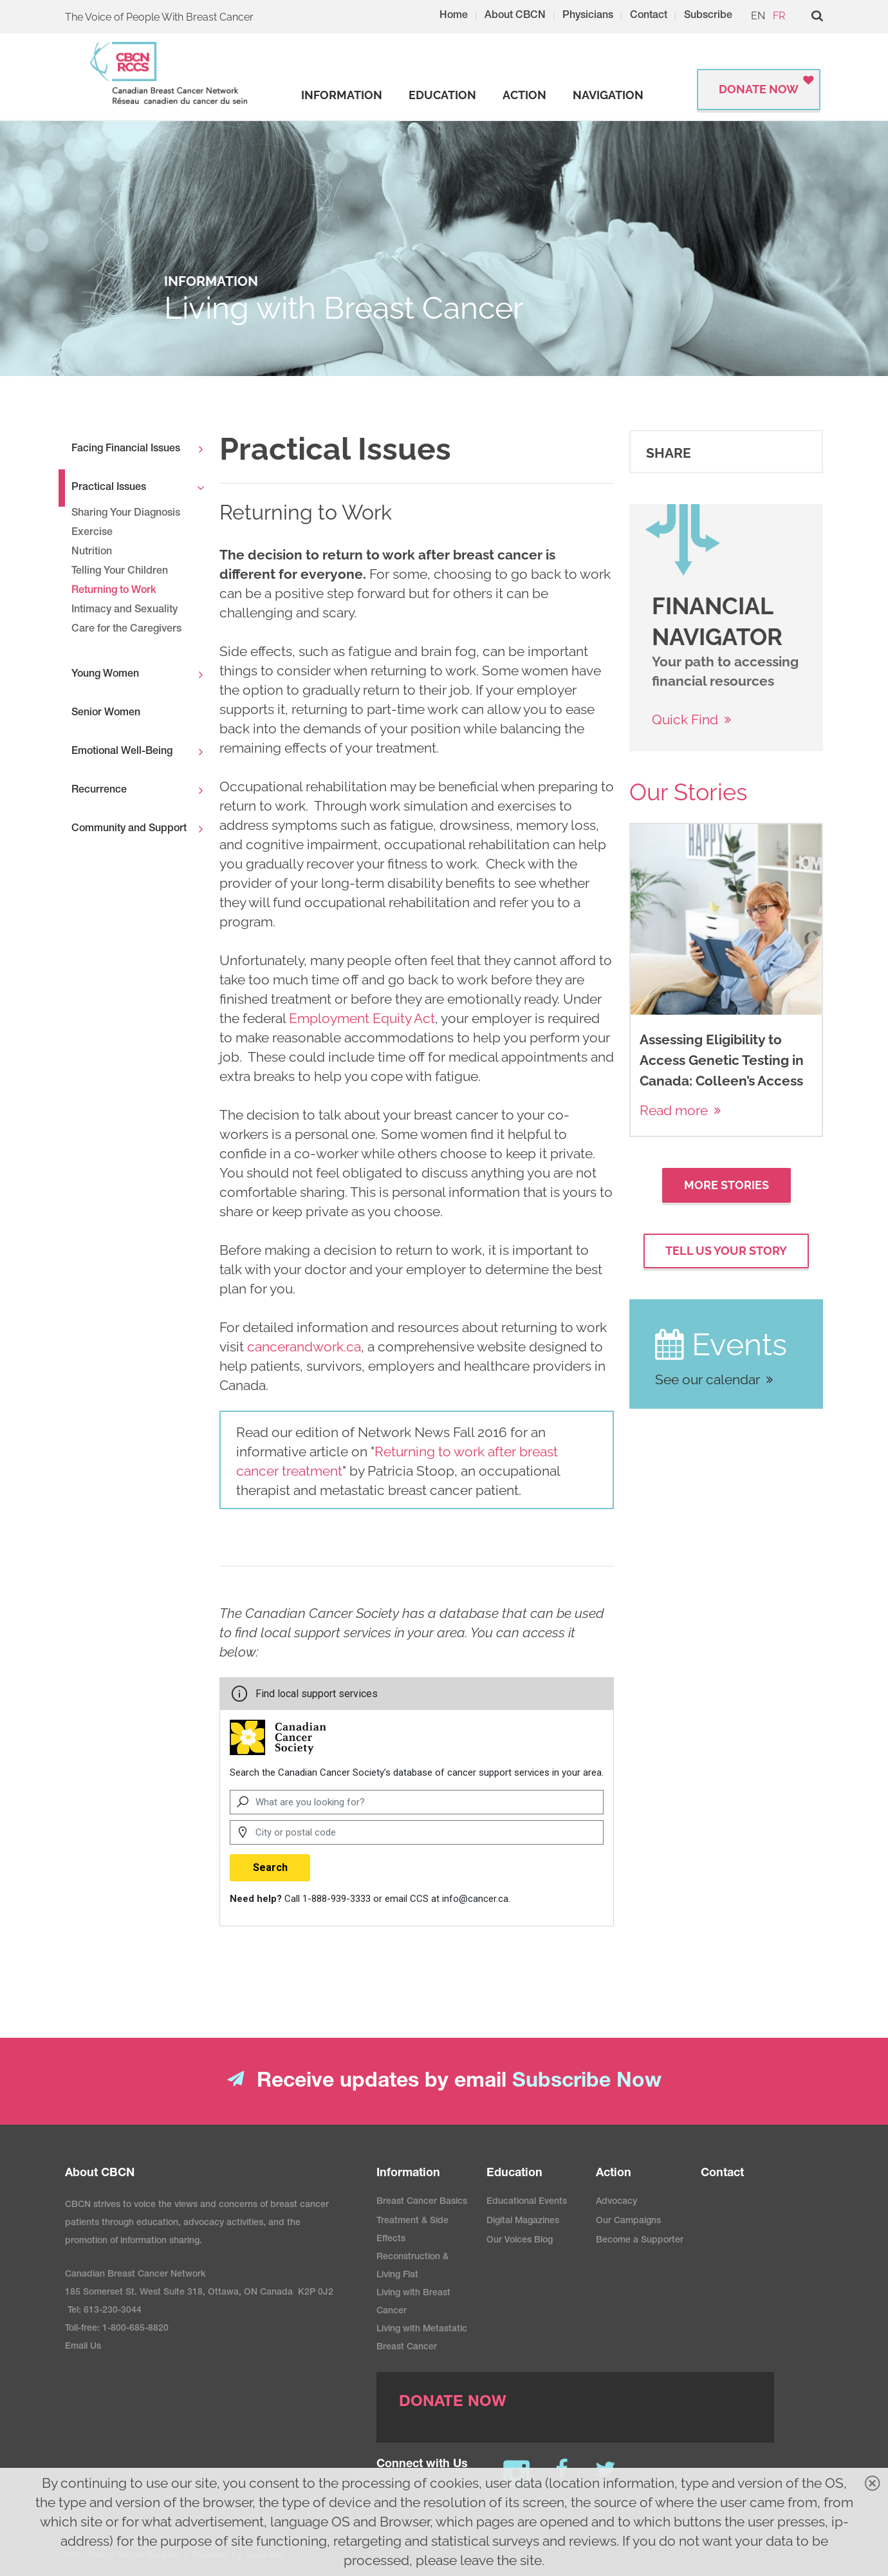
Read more (674, 1110)
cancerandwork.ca (304, 1347)
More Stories (726, 1185)
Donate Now (759, 89)
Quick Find (685, 719)
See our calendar (707, 1379)
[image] (682, 541)
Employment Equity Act (362, 1018)
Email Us (83, 2346)
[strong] (341, 95)
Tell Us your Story (726, 1250)
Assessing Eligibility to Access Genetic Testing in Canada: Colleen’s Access (722, 1060)
